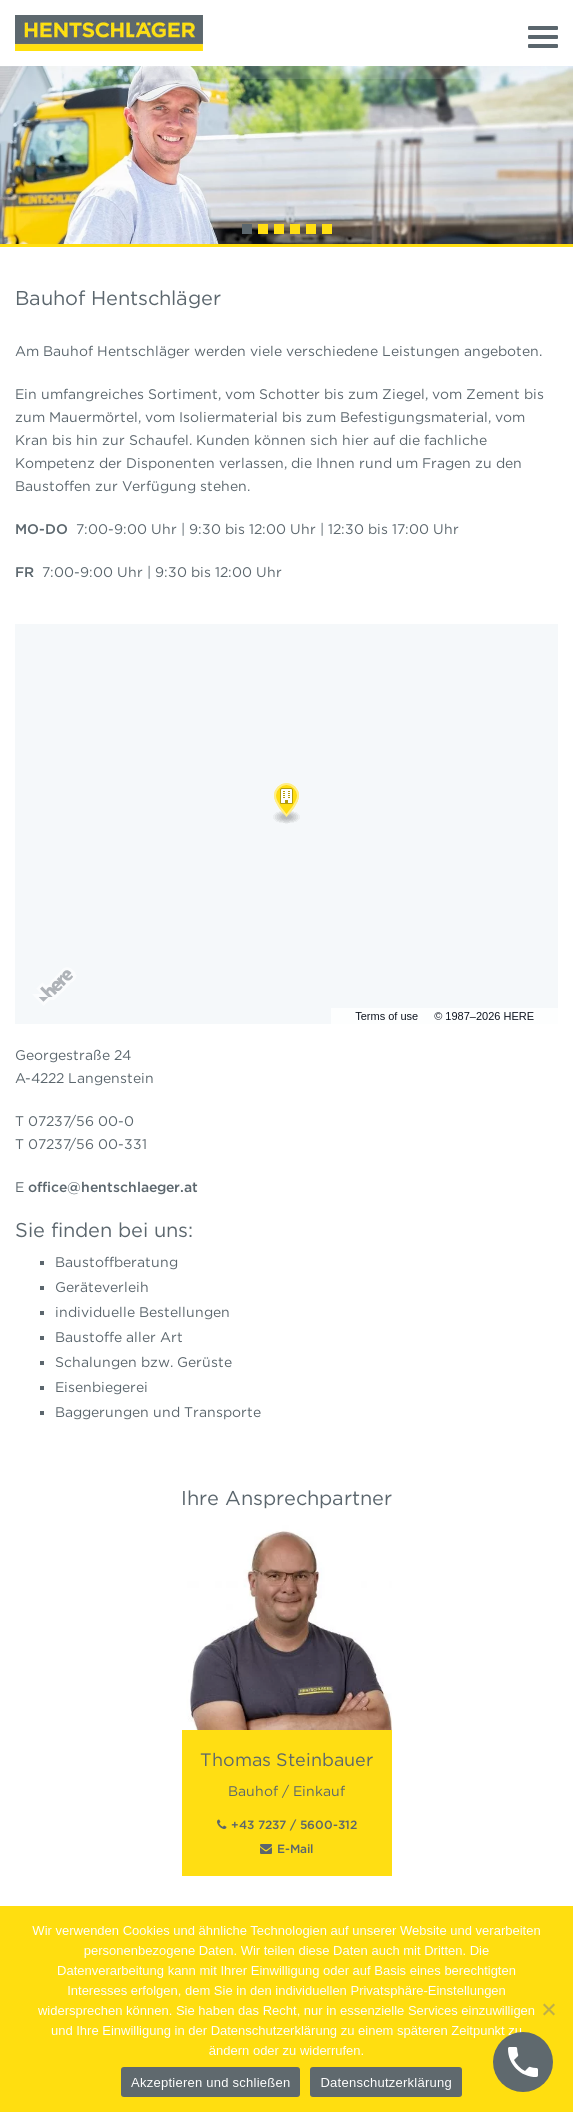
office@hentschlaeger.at (113, 1187)
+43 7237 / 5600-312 (294, 1824)
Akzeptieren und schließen (210, 2082)
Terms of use (386, 1016)
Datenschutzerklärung (385, 2082)
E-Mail (295, 1848)
